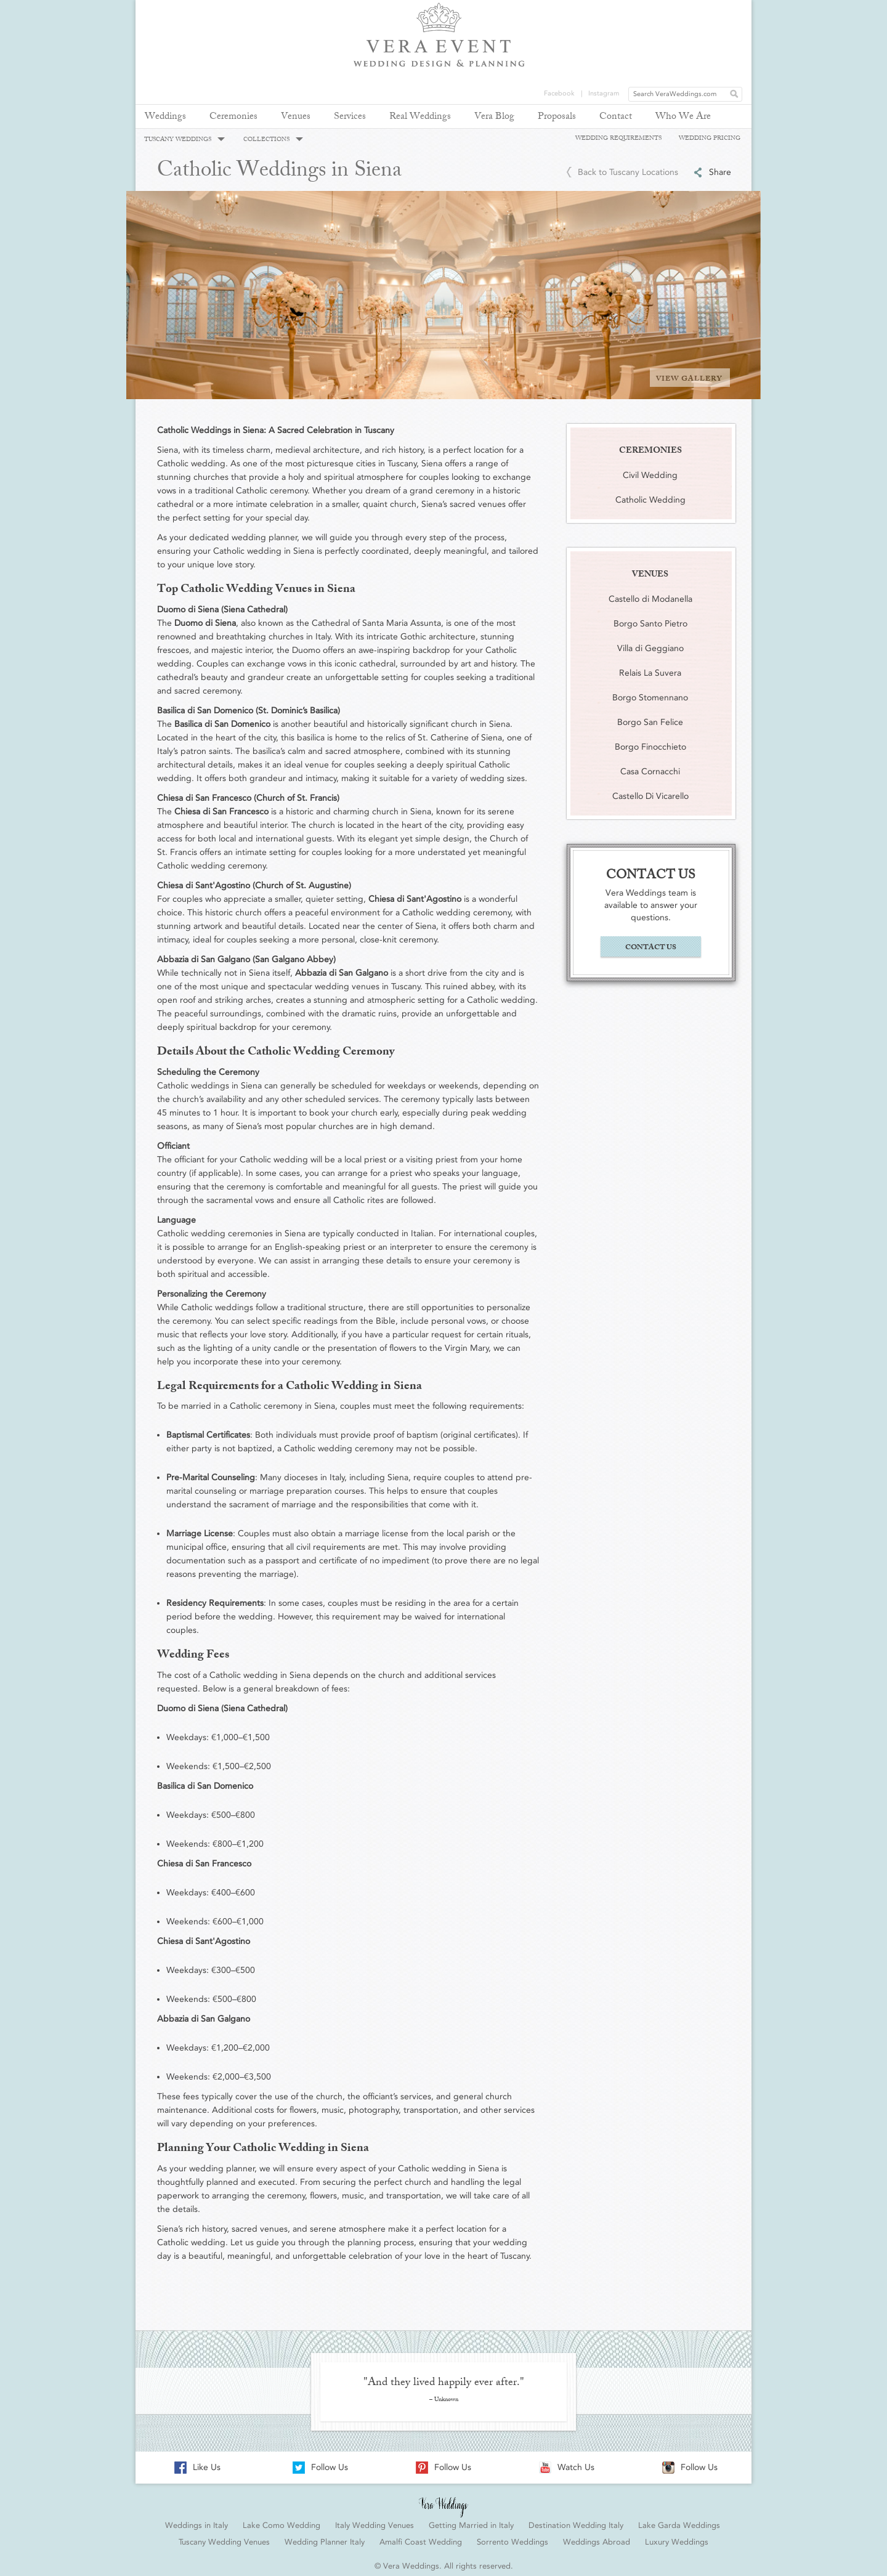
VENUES (650, 569)
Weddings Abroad (596, 2535)
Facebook (559, 9)
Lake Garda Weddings (679, 2519)
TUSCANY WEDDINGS (184, 140)
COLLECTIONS (273, 140)
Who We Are (683, 117)
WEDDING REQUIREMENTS (618, 138)
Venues (295, 117)
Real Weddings (420, 117)
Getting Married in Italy (471, 2519)
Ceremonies (233, 117)
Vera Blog (494, 117)
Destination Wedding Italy (576, 2519)
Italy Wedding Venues (374, 2519)
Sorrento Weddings (512, 2535)
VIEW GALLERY (689, 373)
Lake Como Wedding (281, 2519)
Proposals (557, 117)
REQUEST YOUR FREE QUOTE (712, 56)
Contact (615, 117)
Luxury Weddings (676, 2535)
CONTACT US (650, 942)
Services (350, 117)
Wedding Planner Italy (325, 2535)
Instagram (603, 9)
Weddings (165, 117)
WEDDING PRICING (709, 138)
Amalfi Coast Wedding (420, 2535)
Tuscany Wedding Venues (224, 2535)
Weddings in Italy (196, 2519)
